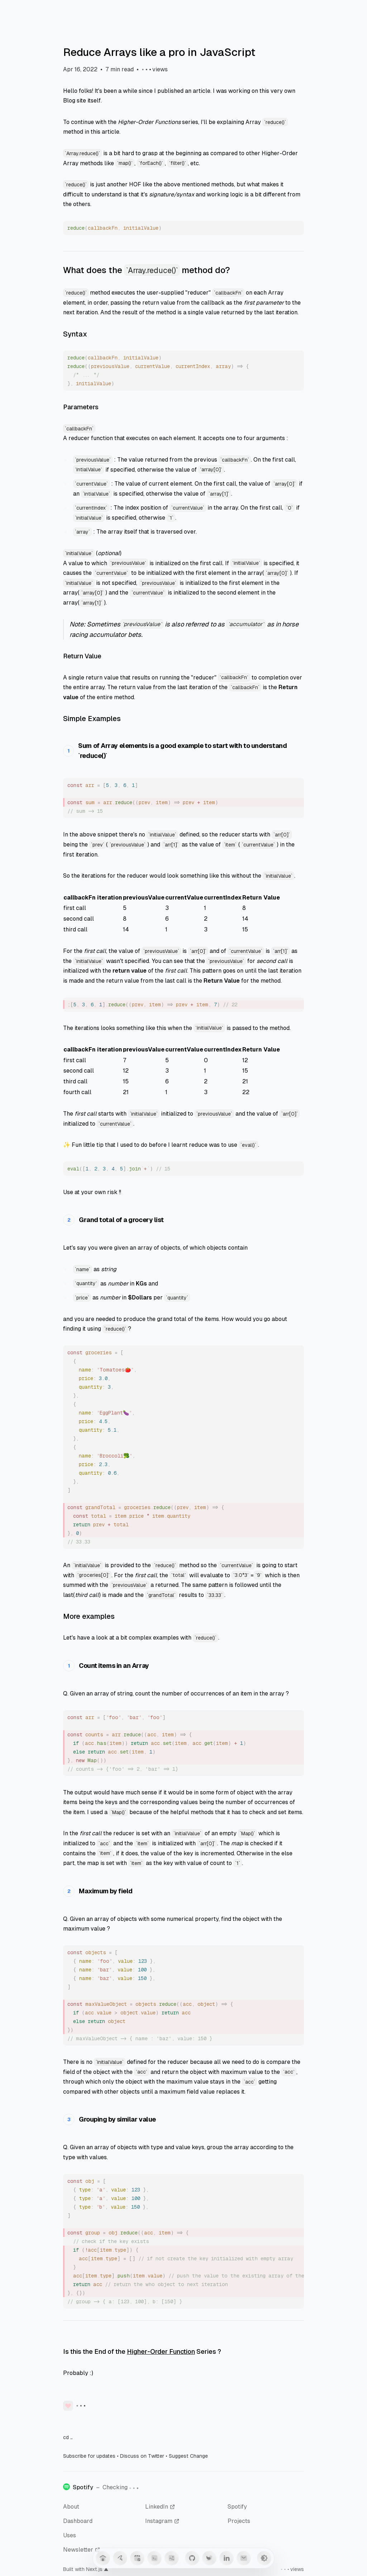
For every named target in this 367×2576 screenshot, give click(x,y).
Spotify (237, 2506)
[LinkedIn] (226, 2558)
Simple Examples (92, 718)
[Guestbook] (120, 2558)
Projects (239, 2521)
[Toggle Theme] (264, 2558)
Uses (69, 2535)
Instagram (162, 2521)
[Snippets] (154, 2558)
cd (67, 2437)
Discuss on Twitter (142, 2456)
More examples (89, 1616)
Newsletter (81, 2549)
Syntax (75, 334)
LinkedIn (160, 2506)
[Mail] (244, 2558)
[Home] (103, 2558)
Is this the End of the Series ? (142, 2351)
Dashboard (77, 2521)
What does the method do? (146, 270)
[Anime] (172, 2558)
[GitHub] (192, 2558)
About (71, 2506)
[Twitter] (209, 2558)
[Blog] (137, 2558)
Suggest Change (188, 2456)
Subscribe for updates (89, 2456)
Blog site (74, 100)
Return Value (82, 656)
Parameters (81, 407)
